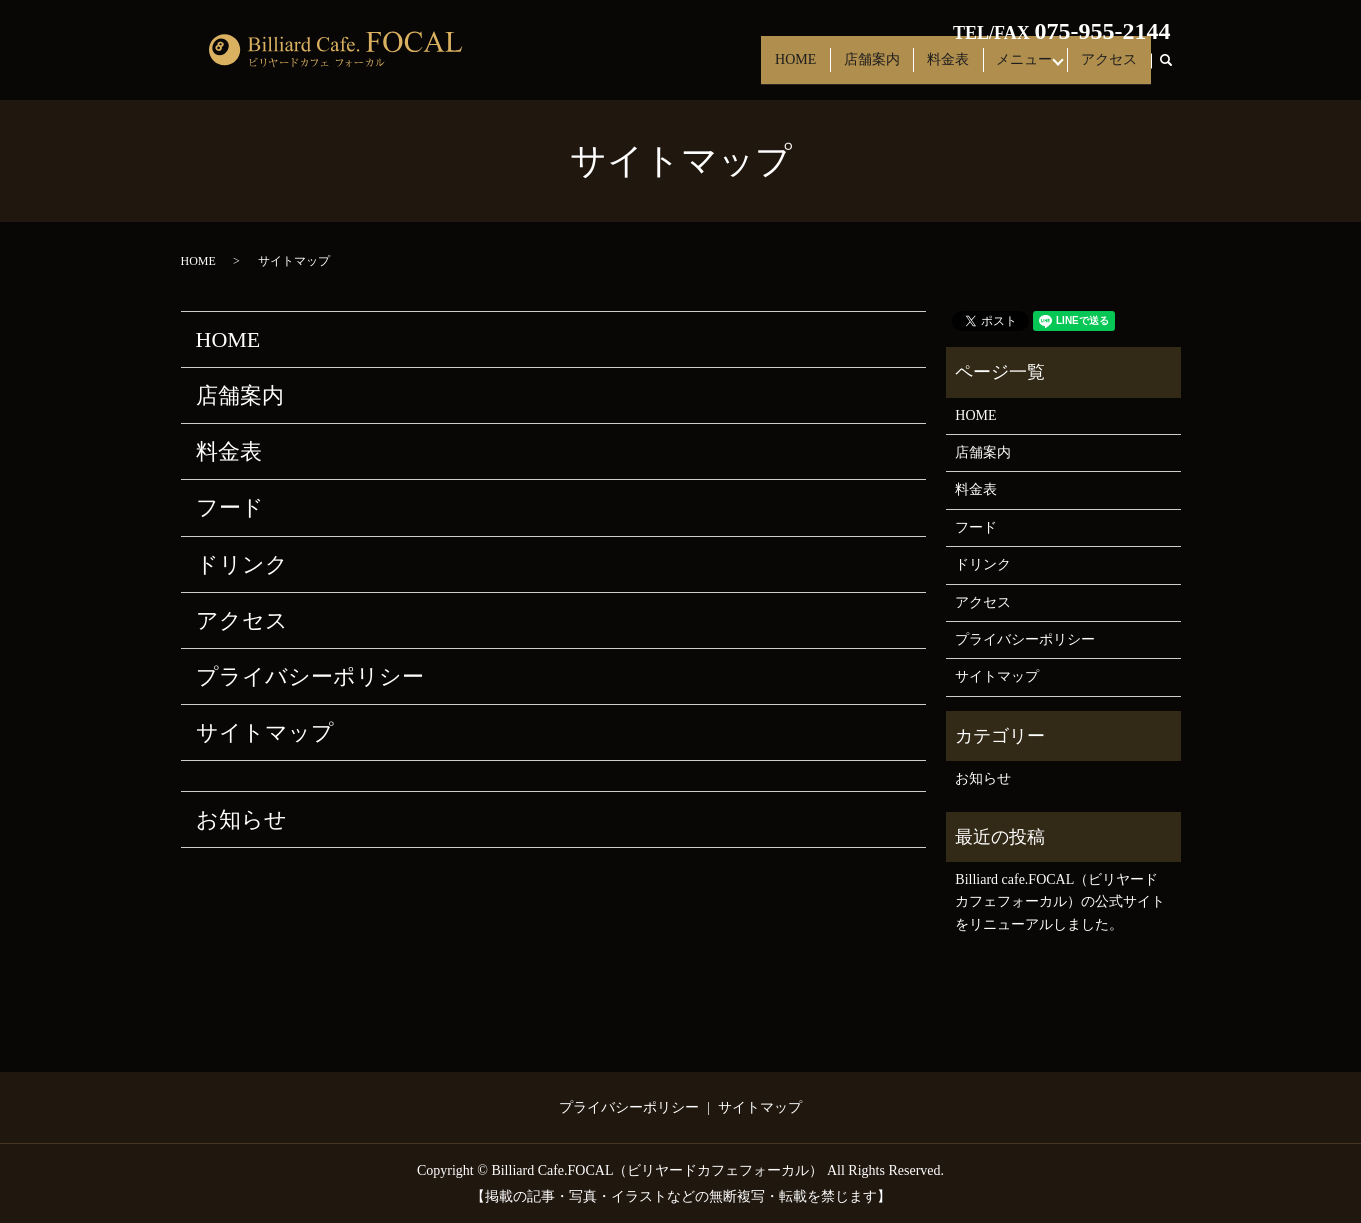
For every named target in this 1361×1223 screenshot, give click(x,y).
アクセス (1111, 68)
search (1174, 69)
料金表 (952, 68)
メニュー (1023, 68)
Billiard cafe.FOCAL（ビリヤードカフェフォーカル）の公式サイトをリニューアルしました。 (1060, 902)
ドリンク (242, 564)
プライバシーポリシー (310, 676)
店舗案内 (880, 68)
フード (230, 507)
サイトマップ (265, 732)
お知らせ (241, 819)
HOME (809, 68)
